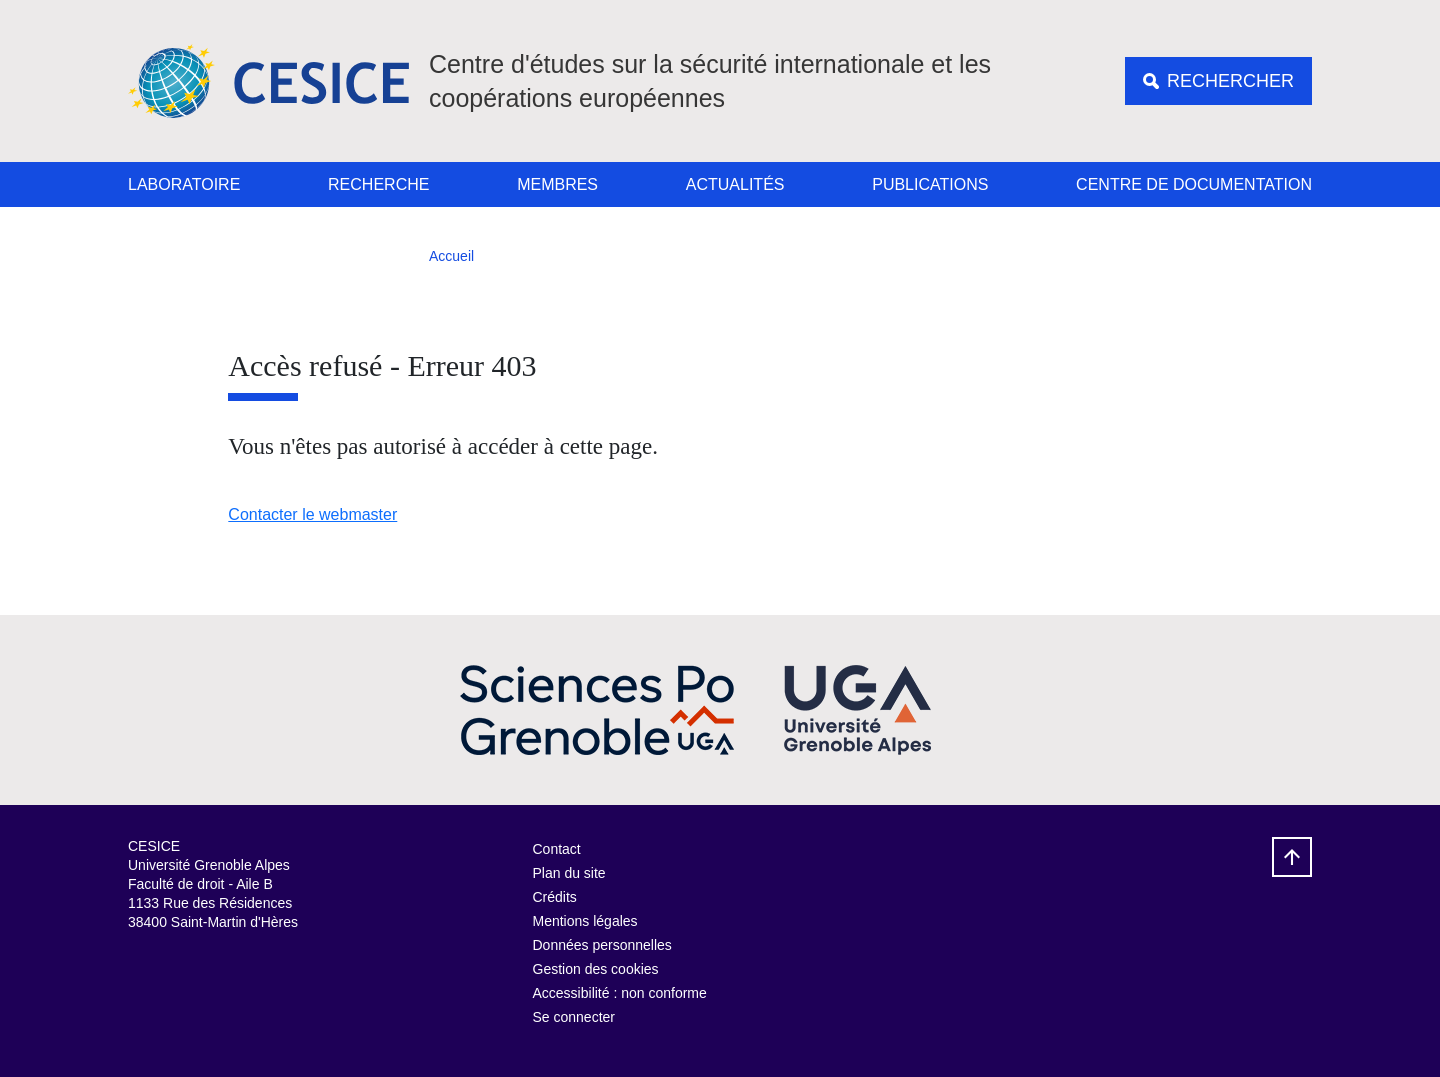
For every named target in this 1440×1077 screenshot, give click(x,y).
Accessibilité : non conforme (620, 993)
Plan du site (569, 873)
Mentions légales (585, 921)
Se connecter (574, 1017)
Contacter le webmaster (312, 514)
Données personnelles (602, 945)
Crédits (555, 897)
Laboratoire (184, 184)
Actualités (735, 184)
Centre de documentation (1194, 184)
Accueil (451, 256)
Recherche (378, 184)
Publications (930, 184)
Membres (557, 184)
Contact (557, 849)
